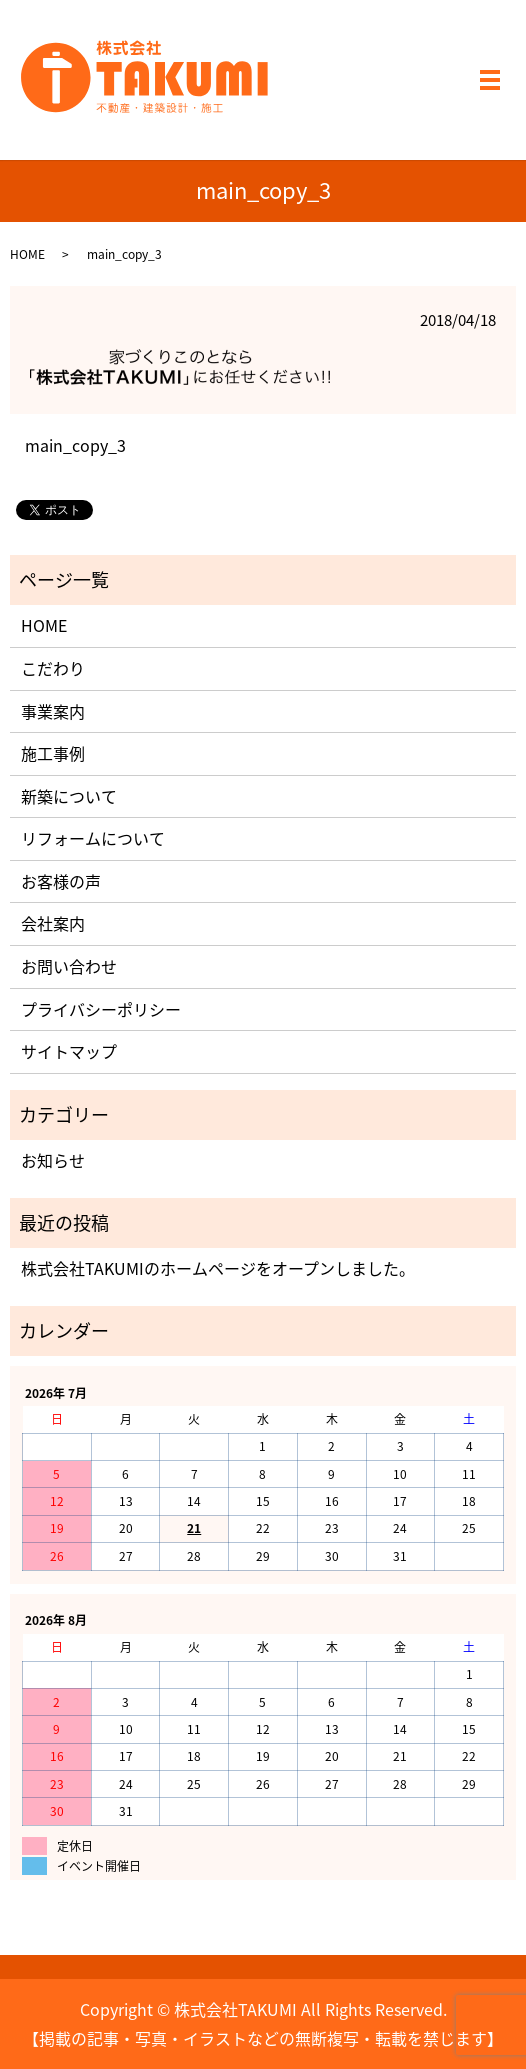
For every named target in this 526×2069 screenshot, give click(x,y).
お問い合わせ (69, 966)
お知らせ (53, 1160)
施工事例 (53, 753)
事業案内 (53, 711)
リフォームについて (93, 838)
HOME (27, 254)
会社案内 (53, 923)
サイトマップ (69, 1051)
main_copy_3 (75, 445)
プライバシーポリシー (101, 1009)
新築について (69, 796)
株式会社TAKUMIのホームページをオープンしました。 (218, 1268)
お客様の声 (61, 881)
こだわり (53, 668)
